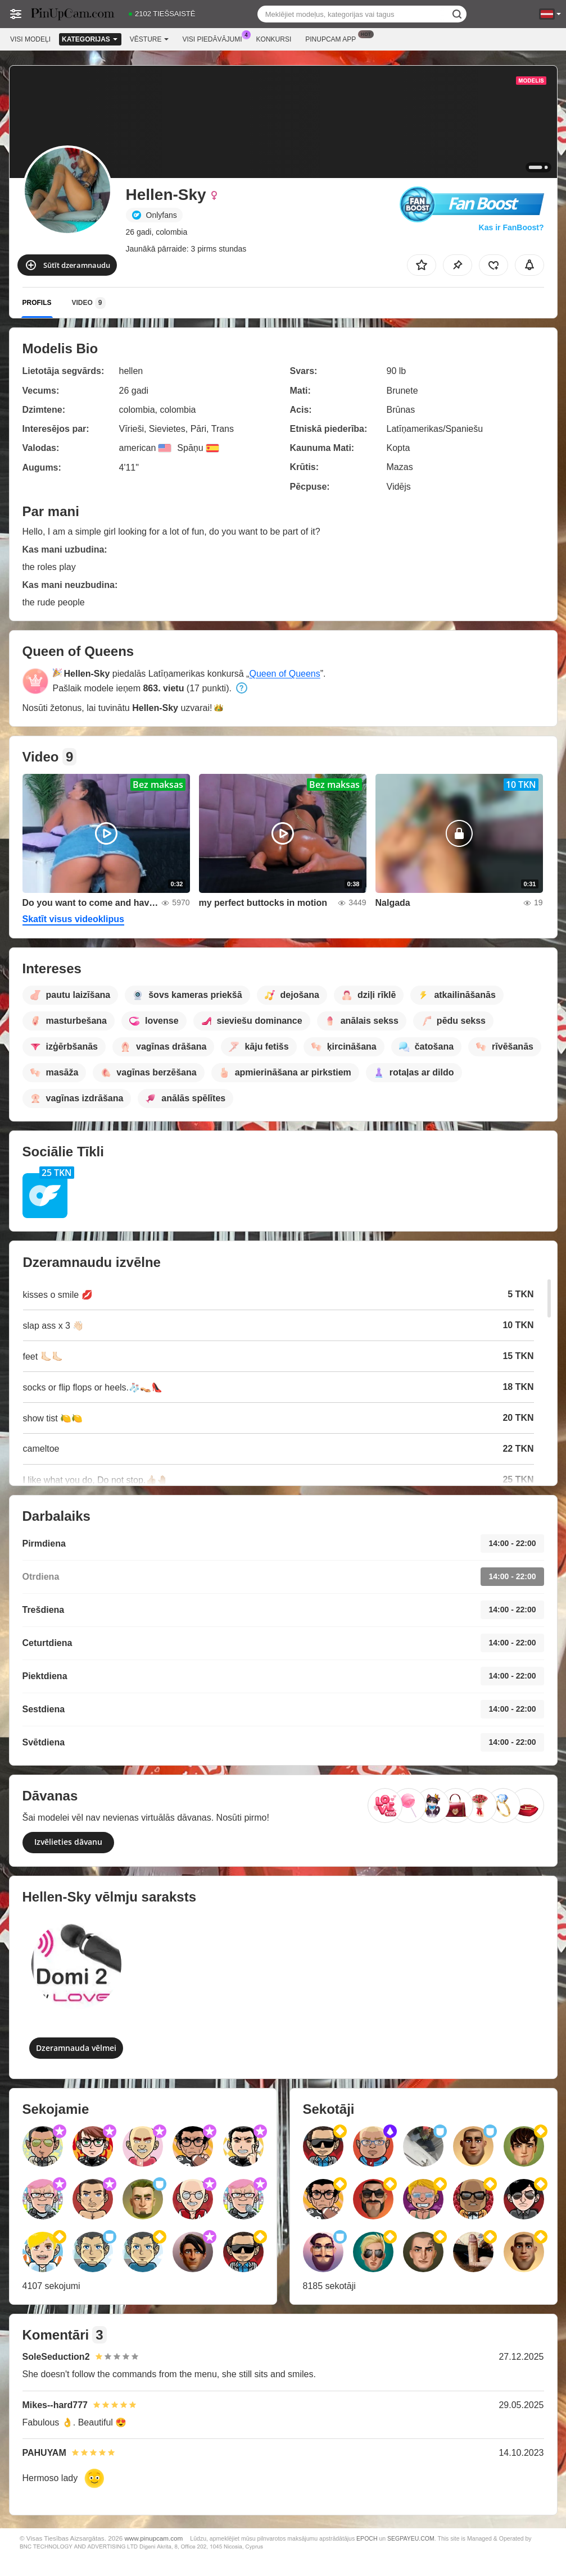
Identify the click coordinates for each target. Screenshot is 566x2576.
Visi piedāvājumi (215, 38)
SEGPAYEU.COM (410, 2538)
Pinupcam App (333, 38)
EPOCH (366, 2538)
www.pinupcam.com (153, 2538)
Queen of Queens (284, 673)
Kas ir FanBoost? (511, 227)
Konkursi (274, 39)
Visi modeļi (30, 39)
